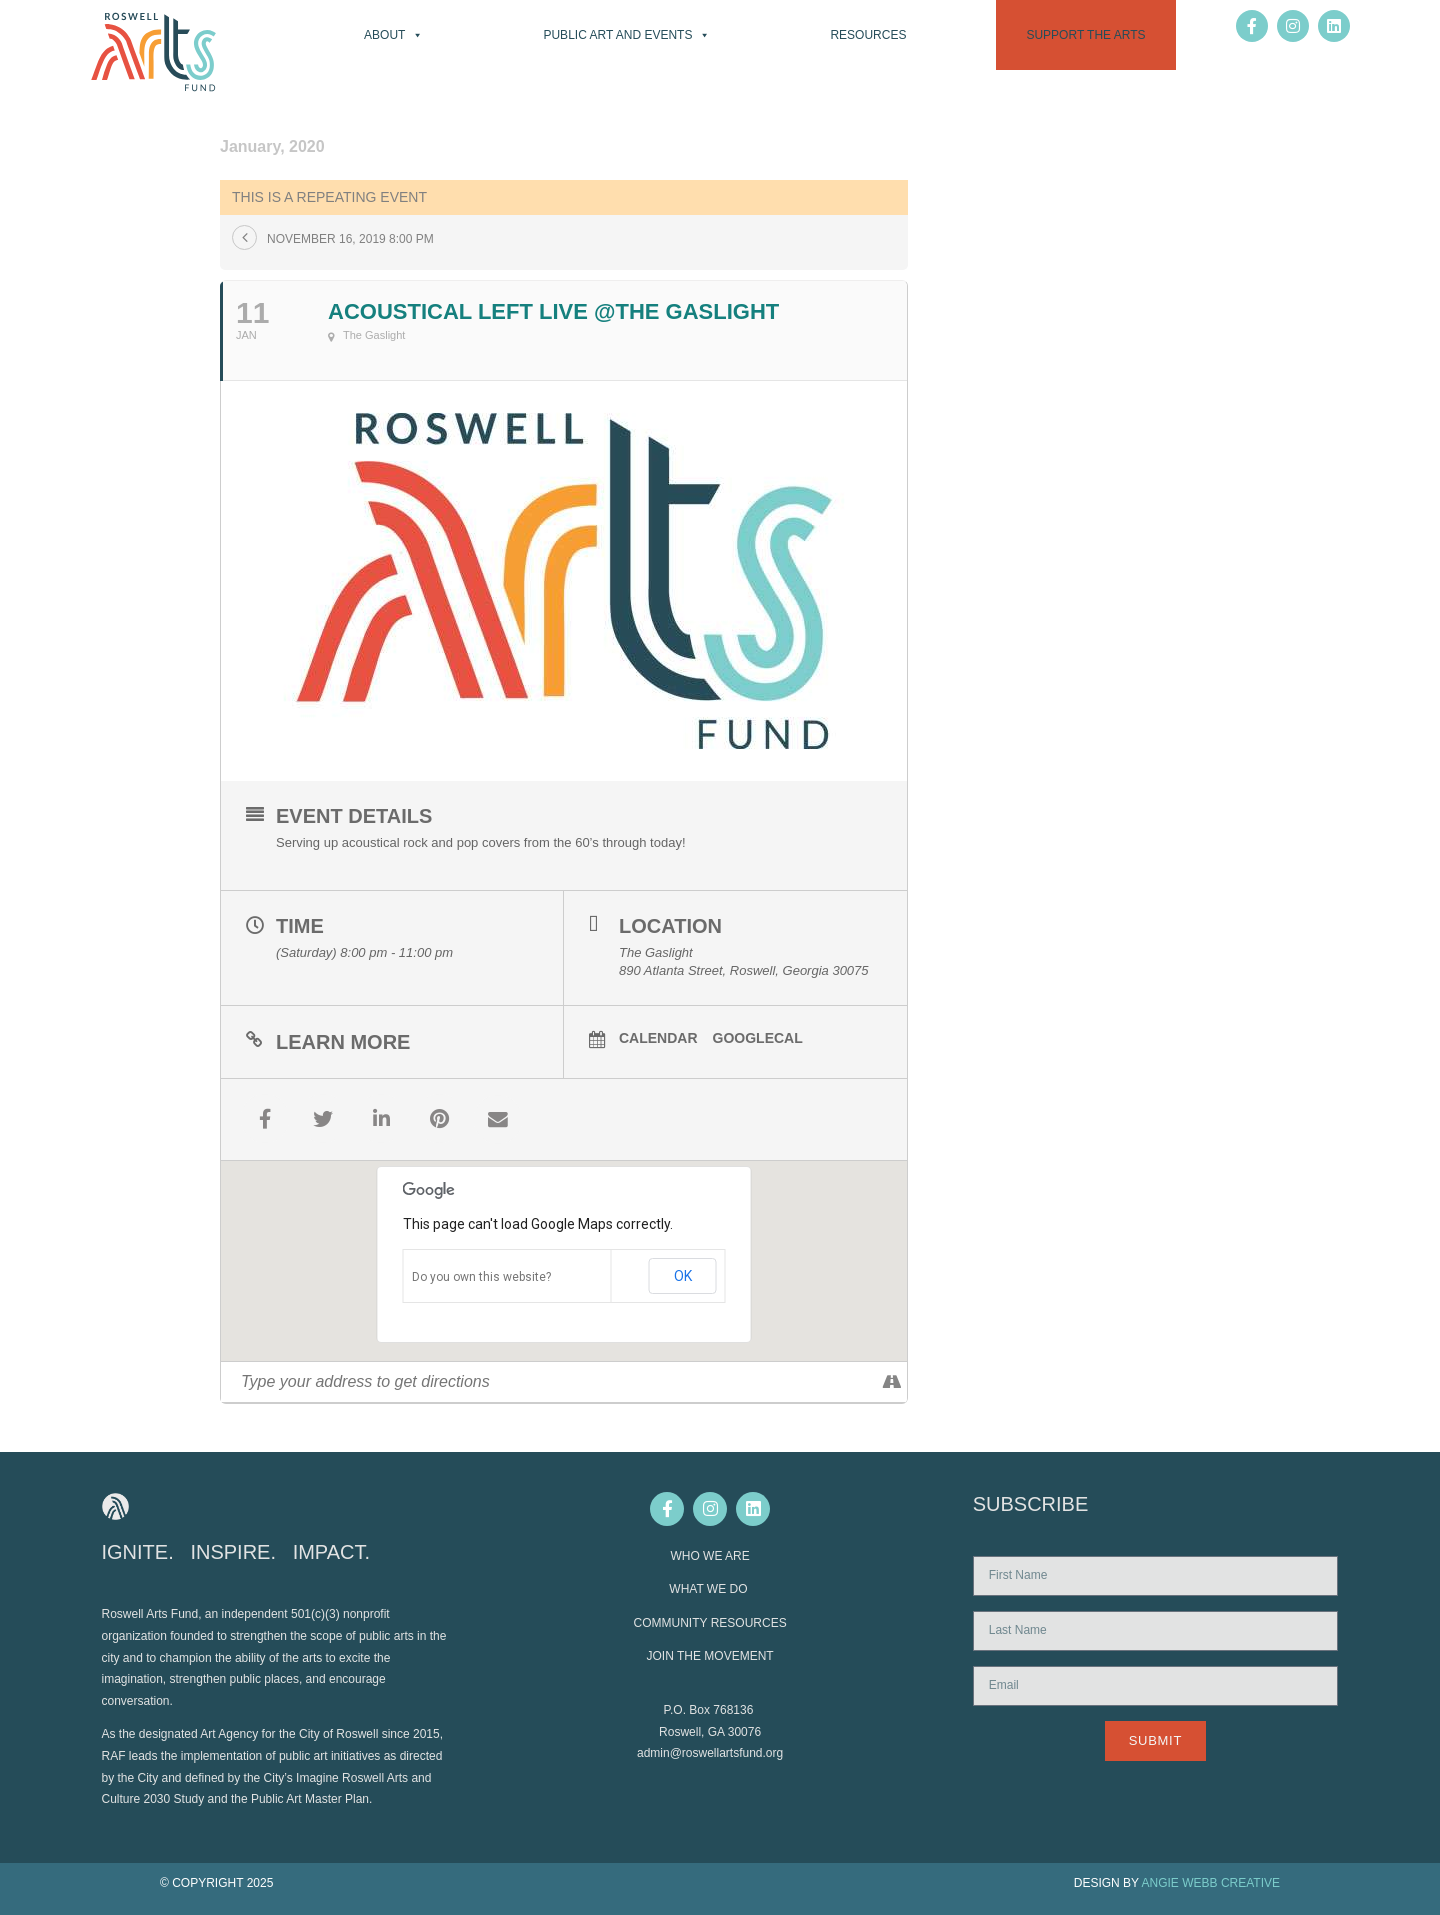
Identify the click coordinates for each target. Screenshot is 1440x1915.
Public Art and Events (626, 35)
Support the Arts (1085, 35)
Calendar (658, 1038)
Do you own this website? (481, 1276)
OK (683, 1275)
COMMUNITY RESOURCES (710, 1622)
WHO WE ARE (709, 1555)
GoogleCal (758, 1038)
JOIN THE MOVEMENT (710, 1655)
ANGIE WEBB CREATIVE (1211, 1882)
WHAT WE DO (710, 1588)
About (393, 35)
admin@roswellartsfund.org (710, 1752)
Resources (868, 35)
